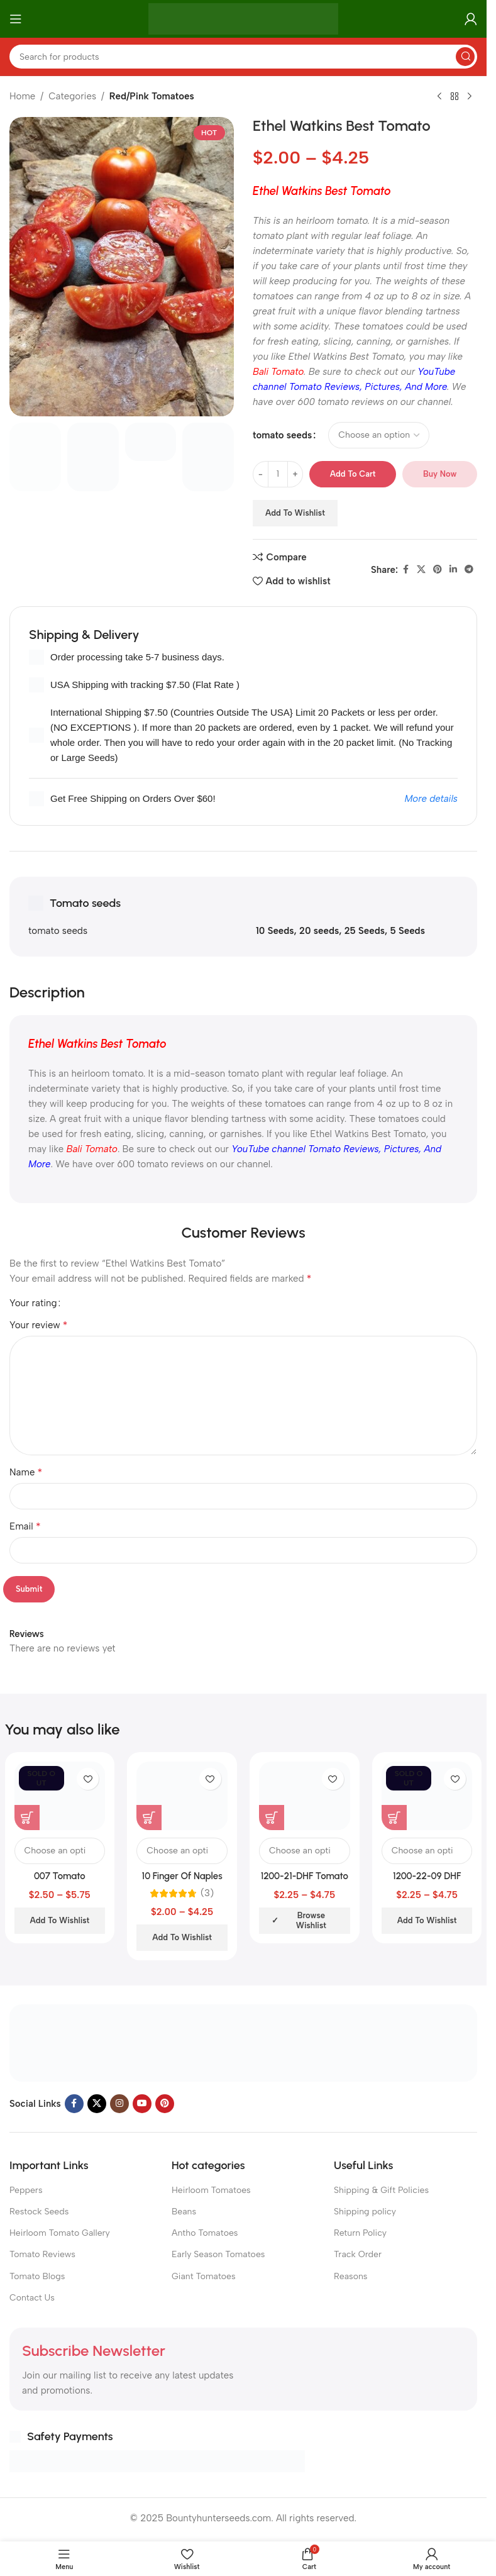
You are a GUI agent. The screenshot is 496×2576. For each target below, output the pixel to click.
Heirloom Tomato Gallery (59, 2233)
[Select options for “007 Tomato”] (27, 1817)
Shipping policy (365, 2211)
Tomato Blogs (37, 2276)
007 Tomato (59, 1876)
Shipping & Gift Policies (381, 2190)
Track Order (358, 2254)
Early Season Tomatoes (218, 2254)
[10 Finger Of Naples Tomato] (182, 1796)
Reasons (350, 2276)
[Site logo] (243, 18)
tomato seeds (282, 435)
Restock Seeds (39, 2211)
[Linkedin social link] (453, 570)
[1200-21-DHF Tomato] (304, 1796)
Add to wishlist (295, 513)
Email (25, 1526)
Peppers (26, 2190)
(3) (207, 1893)
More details (431, 798)
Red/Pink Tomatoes (151, 96)
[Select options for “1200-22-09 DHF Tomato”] (394, 1817)
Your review (38, 1325)
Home (22, 96)
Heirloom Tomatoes (211, 2190)
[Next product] (469, 96)
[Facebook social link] (405, 570)
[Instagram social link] (119, 2103)
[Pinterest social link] (437, 570)
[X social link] (421, 570)
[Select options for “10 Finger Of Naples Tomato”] (149, 1817)
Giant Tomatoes (204, 2276)
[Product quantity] (277, 474)
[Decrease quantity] (260, 474)
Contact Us (32, 2297)
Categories (72, 96)
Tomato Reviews (42, 2254)
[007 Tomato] (60, 1796)
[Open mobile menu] (15, 18)
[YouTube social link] (142, 2103)
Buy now (439, 474)
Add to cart (353, 474)
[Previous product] (439, 96)
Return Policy (360, 2233)
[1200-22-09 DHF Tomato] (427, 1796)
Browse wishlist (311, 1920)
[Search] (243, 57)
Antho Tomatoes (205, 2233)
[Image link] (243, 2042)
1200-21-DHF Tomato (304, 1876)
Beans (184, 2211)
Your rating (33, 1303)
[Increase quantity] (295, 474)
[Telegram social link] (469, 570)
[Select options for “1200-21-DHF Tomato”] (271, 1817)
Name (25, 1472)
